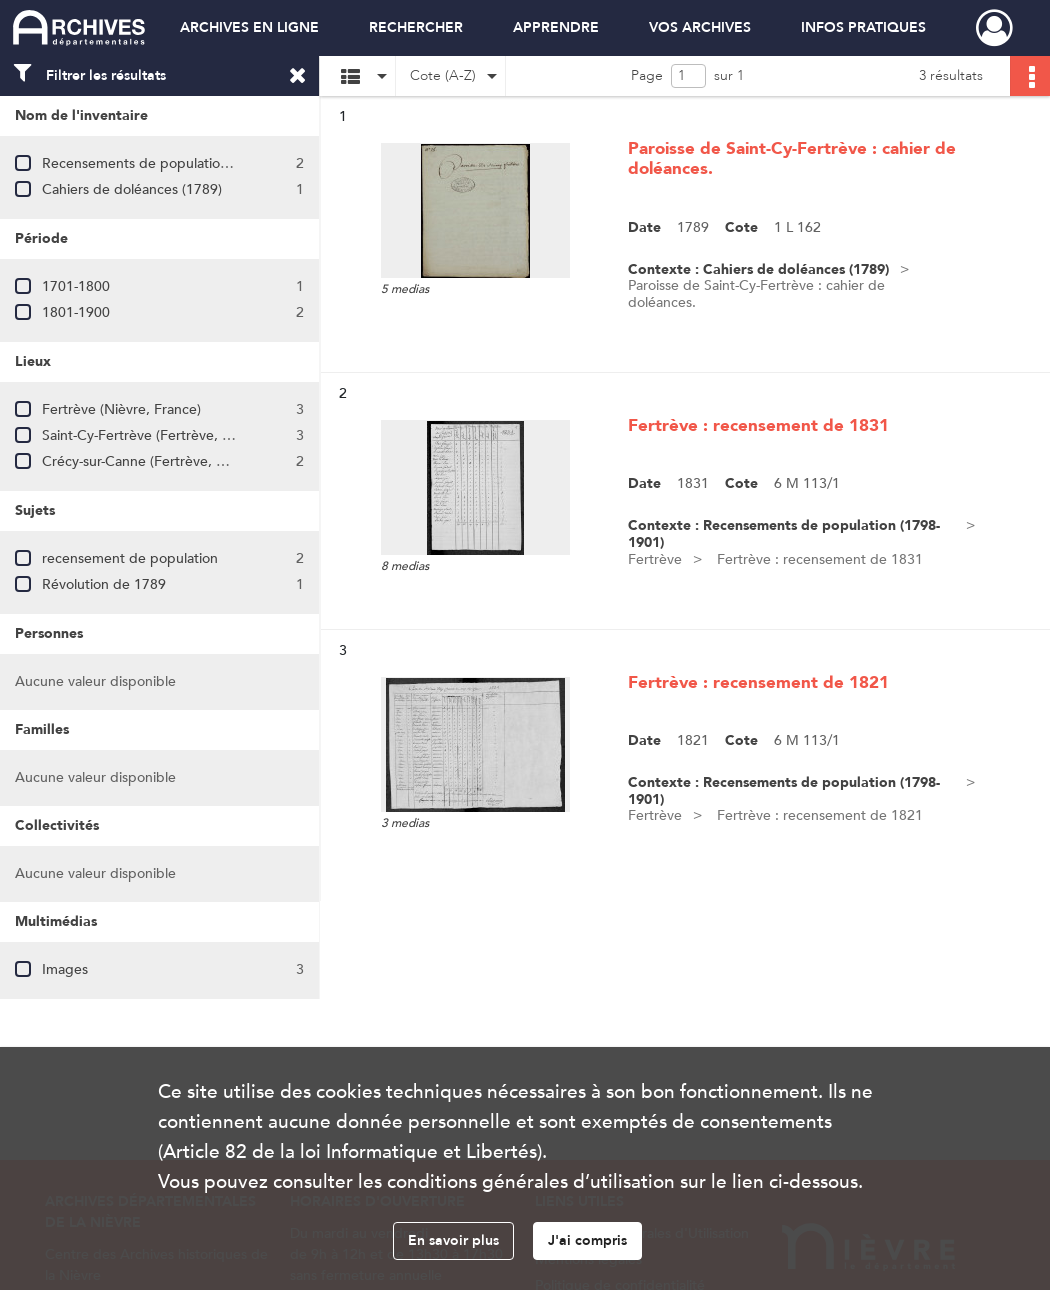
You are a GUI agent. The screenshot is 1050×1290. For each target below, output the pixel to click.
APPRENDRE (556, 27)
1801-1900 (76, 312)
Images (65, 969)
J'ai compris (587, 1240)
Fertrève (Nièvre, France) (121, 409)
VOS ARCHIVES (700, 27)
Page (647, 75)
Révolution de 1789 (104, 584)
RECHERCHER (416, 27)
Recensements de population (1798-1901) (175, 163)
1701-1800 (76, 286)
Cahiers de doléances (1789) (132, 189)
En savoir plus (453, 1240)
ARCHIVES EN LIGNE (249, 27)
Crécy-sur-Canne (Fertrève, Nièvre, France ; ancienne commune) (245, 461)
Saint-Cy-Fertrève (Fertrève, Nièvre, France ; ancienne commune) (248, 435)
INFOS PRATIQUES (863, 27)
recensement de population (130, 558)
